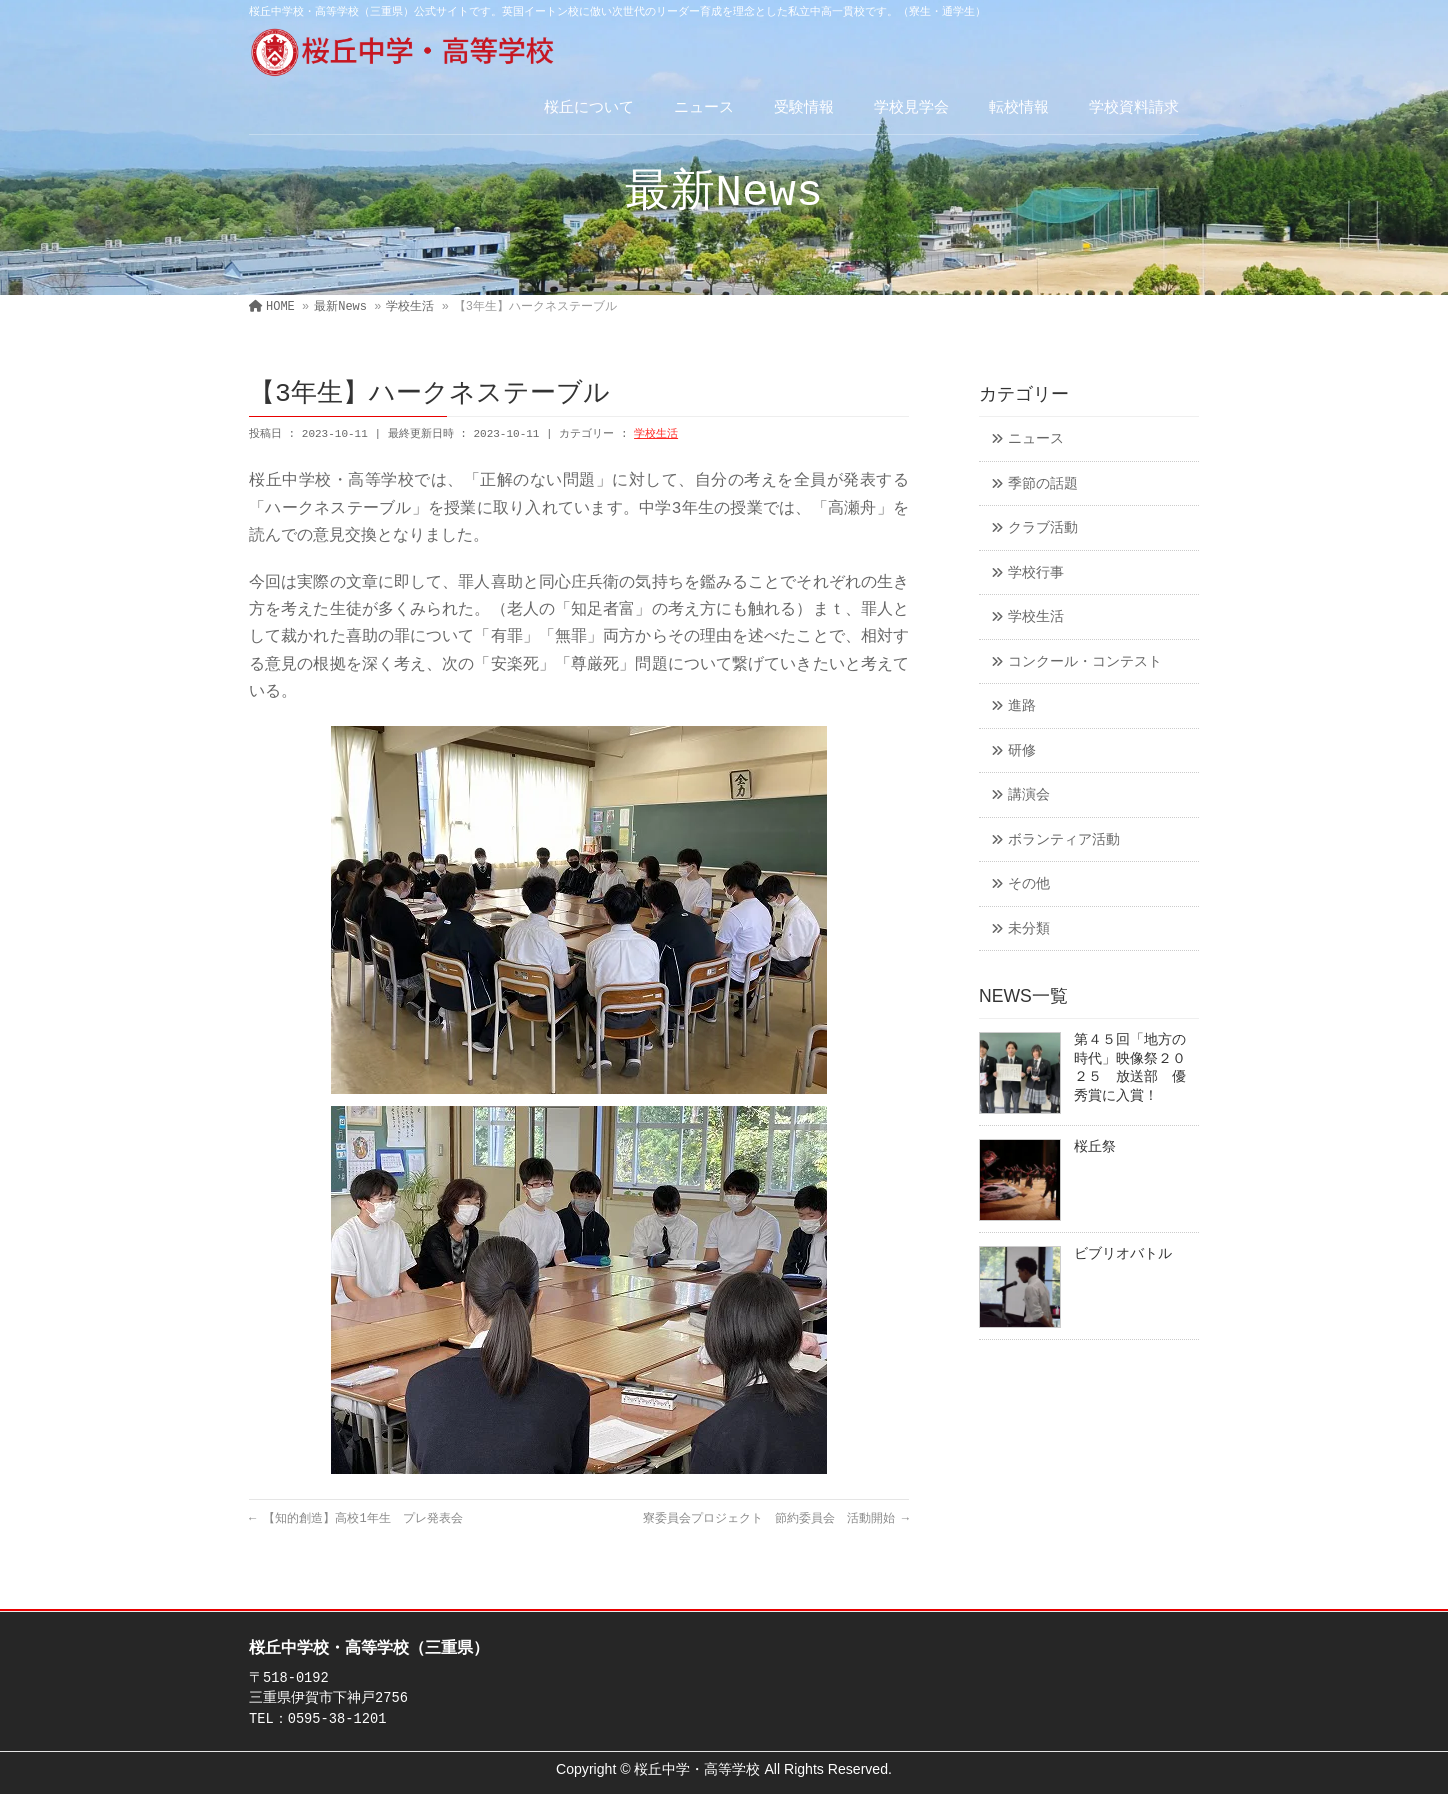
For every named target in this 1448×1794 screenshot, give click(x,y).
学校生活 (656, 434)
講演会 (1029, 795)
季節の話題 (1043, 484)
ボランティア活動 (1064, 840)
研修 (1022, 751)
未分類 (1029, 929)
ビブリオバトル (1123, 1254)
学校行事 (1036, 573)
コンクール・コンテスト (1085, 662)
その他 (1029, 884)
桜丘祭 (1095, 1147)
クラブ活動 (1043, 528)
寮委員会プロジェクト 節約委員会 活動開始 (776, 1519)
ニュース (1036, 439)
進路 (1022, 706)
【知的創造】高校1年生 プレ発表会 (356, 1519)
